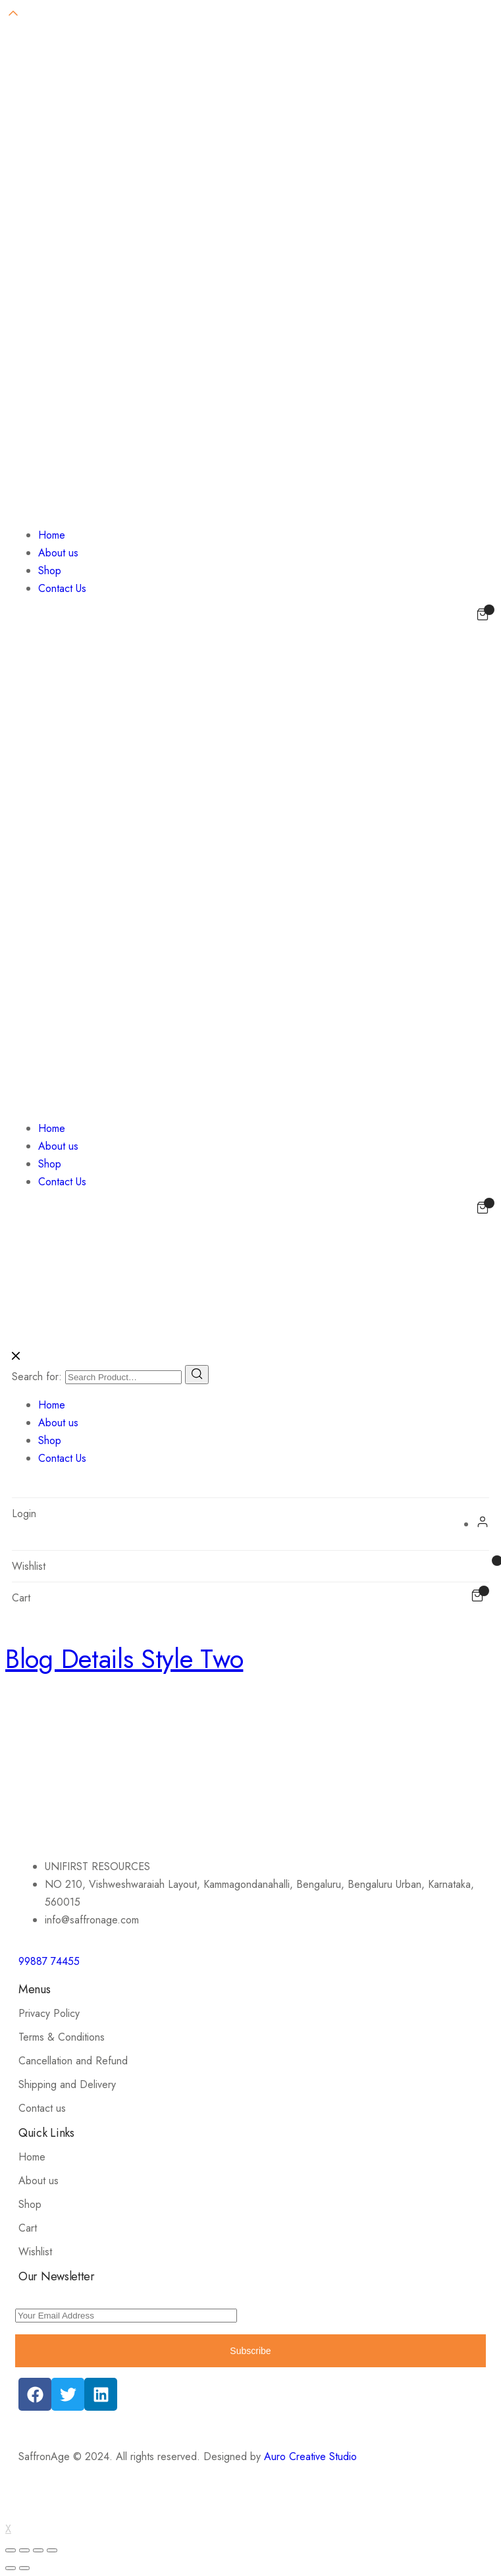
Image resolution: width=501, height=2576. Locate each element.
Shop (49, 570)
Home (51, 535)
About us (58, 552)
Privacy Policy (49, 2013)
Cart (27, 2228)
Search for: (37, 1376)
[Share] (24, 2550)
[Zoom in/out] (52, 2550)
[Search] (197, 1374)
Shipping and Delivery (67, 2084)
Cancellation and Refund (73, 2060)
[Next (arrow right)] (24, 2568)
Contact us (42, 2108)
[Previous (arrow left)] (10, 2568)
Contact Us (62, 588)
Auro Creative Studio (310, 2456)
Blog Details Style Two (124, 1659)
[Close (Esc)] (10, 2550)
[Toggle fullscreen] (38, 2550)
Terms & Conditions (61, 2037)
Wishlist (35, 2251)
